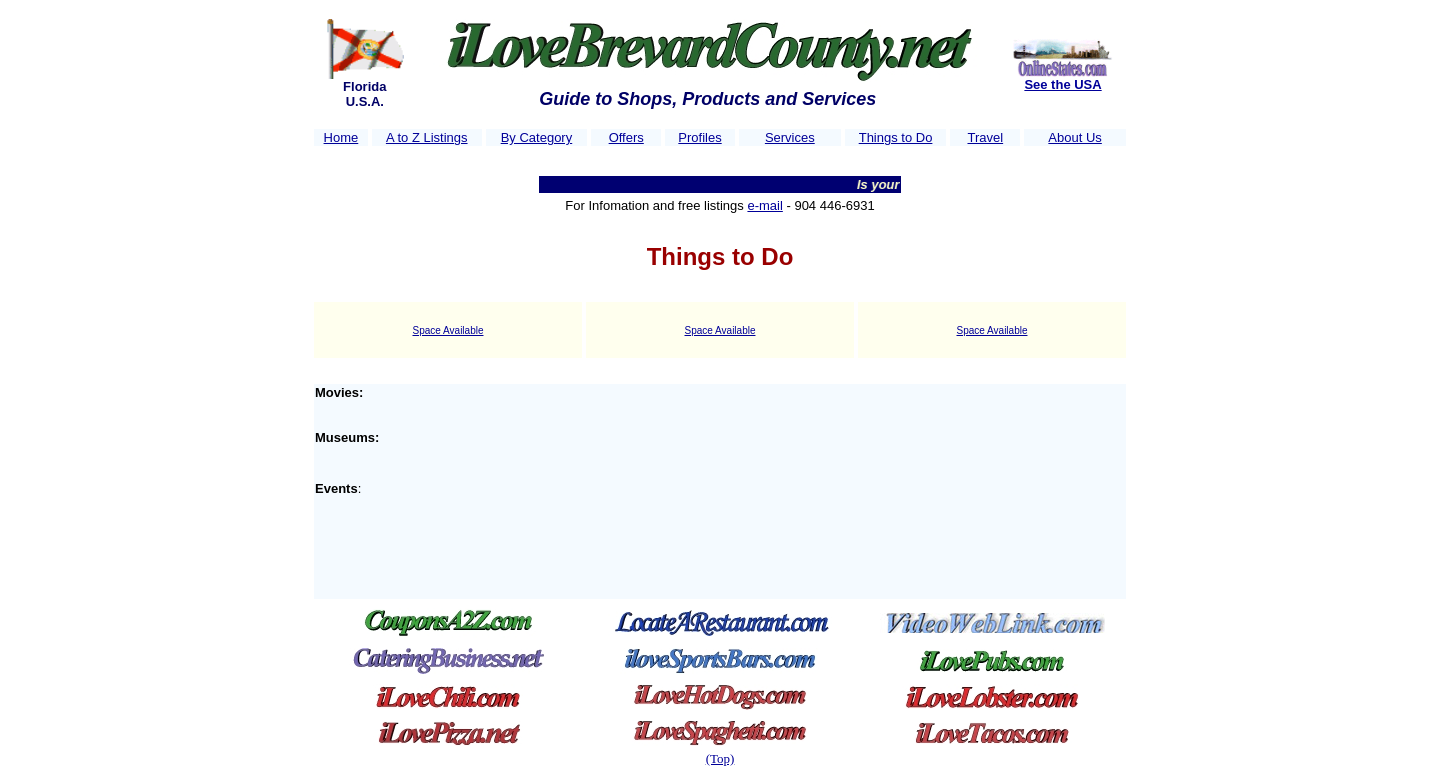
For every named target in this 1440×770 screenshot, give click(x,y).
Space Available (448, 330)
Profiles (699, 137)
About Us (1074, 137)
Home (341, 137)
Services (790, 137)
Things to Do (896, 137)
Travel (985, 137)
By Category (537, 137)
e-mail (764, 205)
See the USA (1062, 84)
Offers (626, 137)
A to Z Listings (427, 137)
